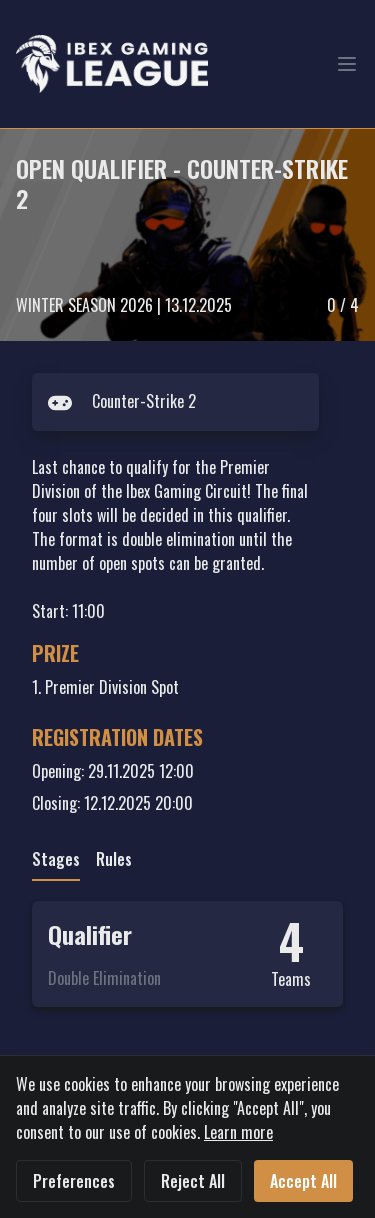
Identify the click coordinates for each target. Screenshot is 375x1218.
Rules (114, 859)
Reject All (193, 1181)
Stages (56, 859)
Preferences (74, 1181)
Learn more (238, 1132)
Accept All (303, 1181)
